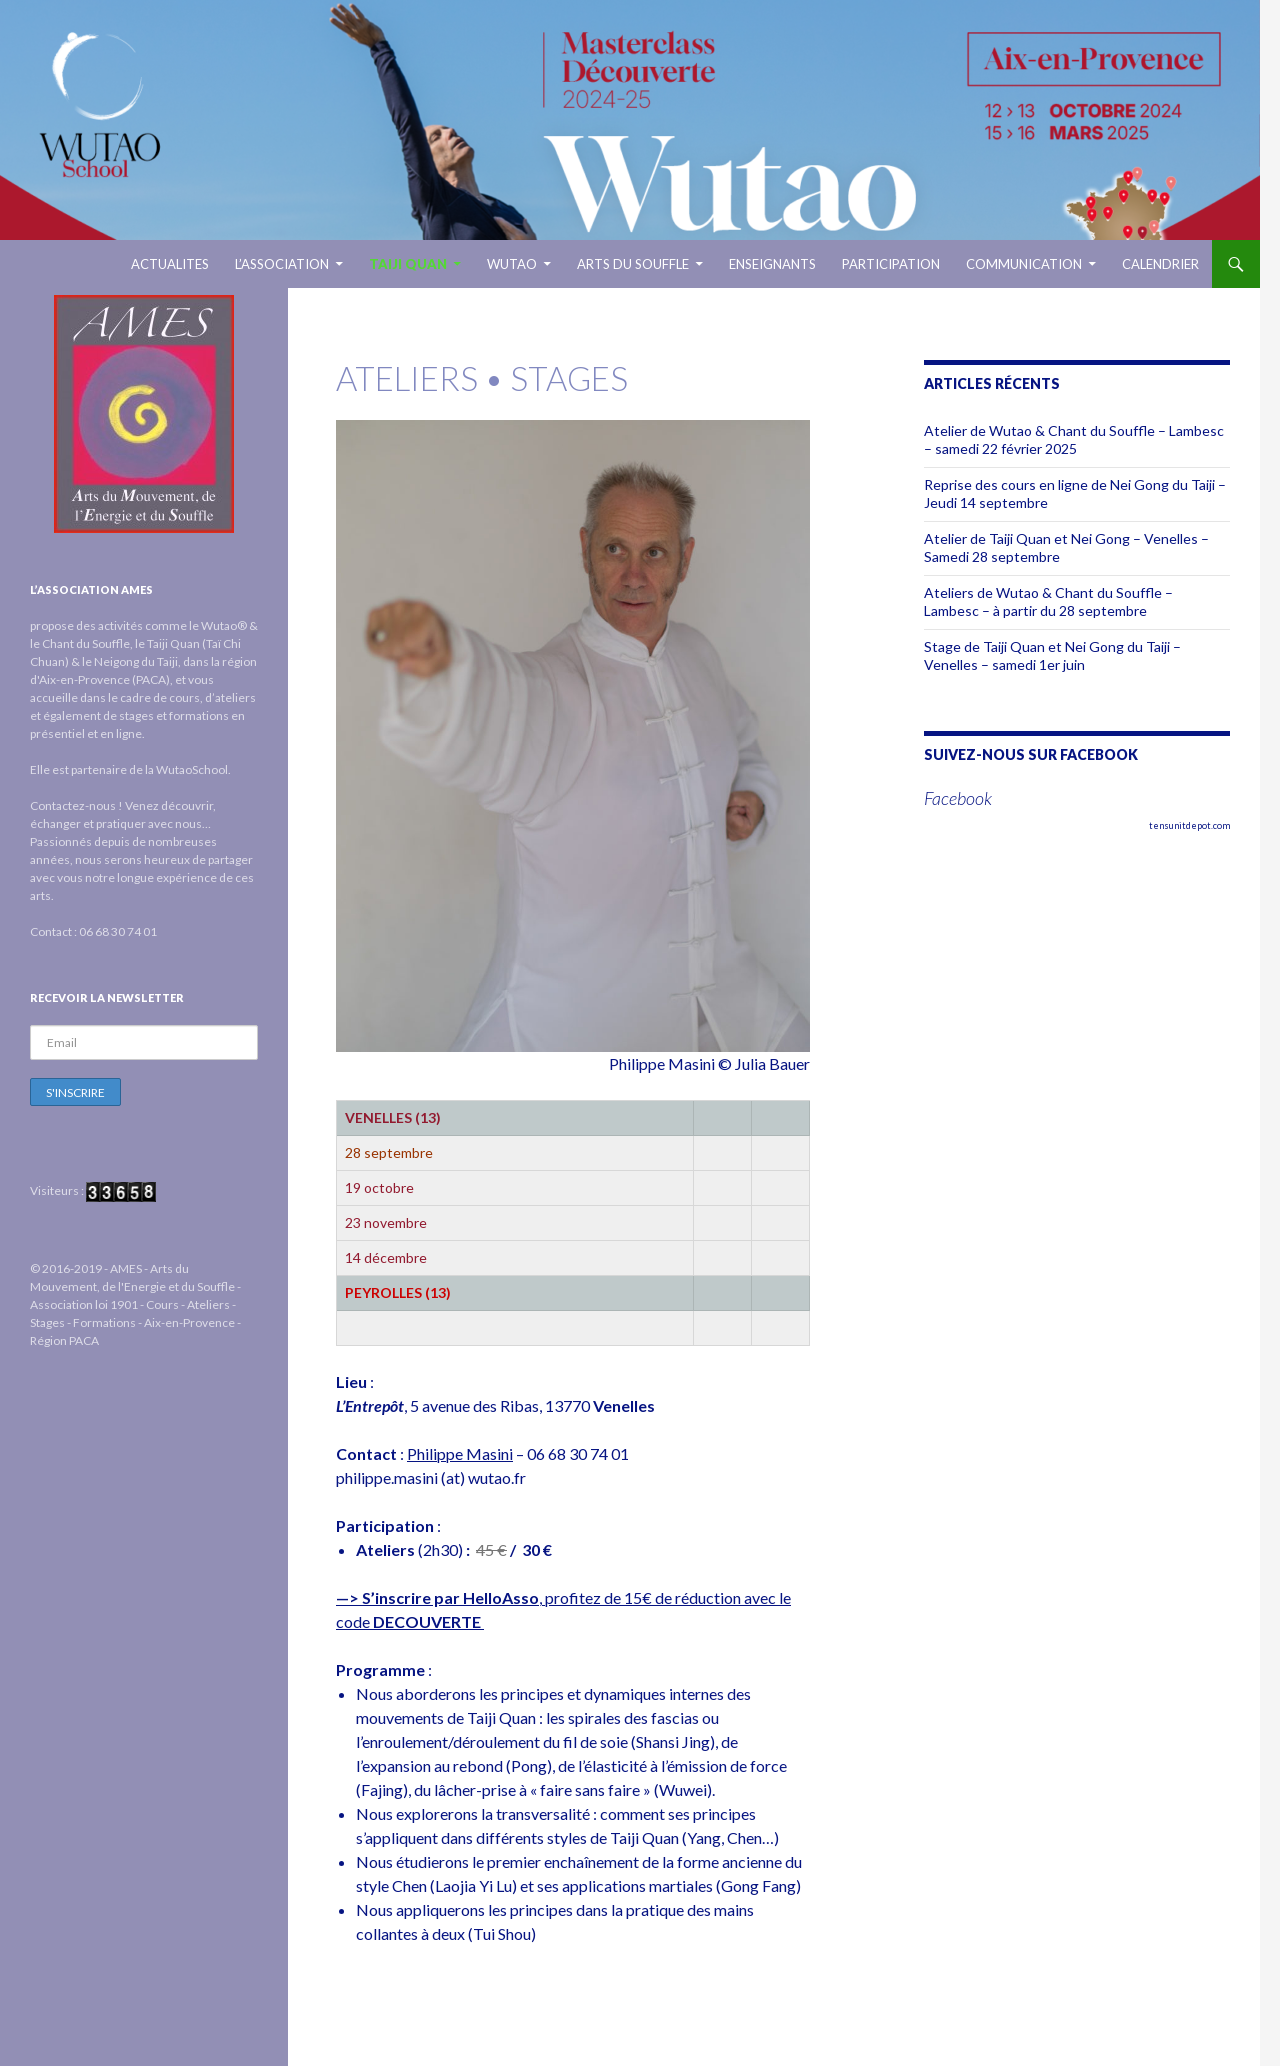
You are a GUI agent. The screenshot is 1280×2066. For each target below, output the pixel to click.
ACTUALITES (170, 264)
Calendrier (1160, 264)
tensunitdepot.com (1189, 825)
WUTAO (512, 264)
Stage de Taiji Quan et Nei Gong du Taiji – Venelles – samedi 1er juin (1052, 655)
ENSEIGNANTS (772, 264)
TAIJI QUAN (408, 264)
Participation (891, 264)
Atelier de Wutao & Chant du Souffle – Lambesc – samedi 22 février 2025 (1074, 439)
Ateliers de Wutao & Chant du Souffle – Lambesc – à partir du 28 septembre (1048, 601)
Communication (1024, 264)
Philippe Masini (460, 1453)
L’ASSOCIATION (282, 264)
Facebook (958, 798)
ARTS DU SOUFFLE (633, 264)
